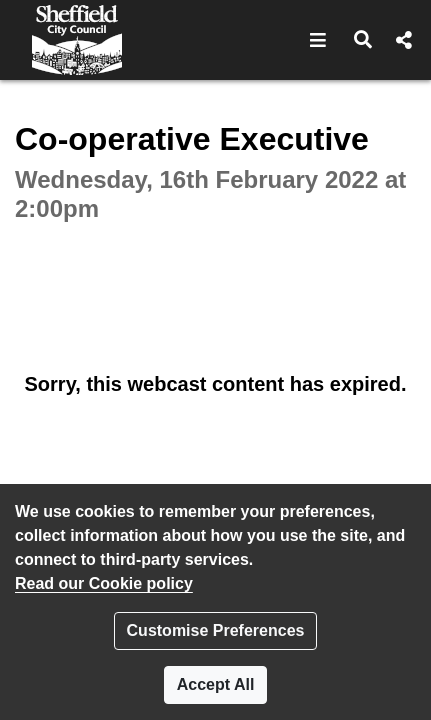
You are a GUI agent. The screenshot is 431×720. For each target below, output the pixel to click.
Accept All (216, 684)
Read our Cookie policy (104, 583)
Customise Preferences (216, 630)
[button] (318, 40)
